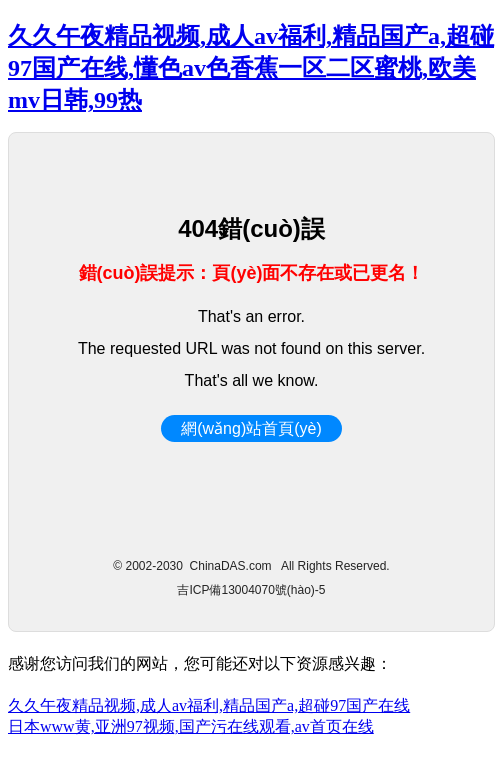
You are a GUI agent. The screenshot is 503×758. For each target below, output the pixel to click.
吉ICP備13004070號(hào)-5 (251, 590)
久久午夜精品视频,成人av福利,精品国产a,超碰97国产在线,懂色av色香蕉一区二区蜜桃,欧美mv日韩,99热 (251, 68)
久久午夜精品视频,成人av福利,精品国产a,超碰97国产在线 (209, 705)
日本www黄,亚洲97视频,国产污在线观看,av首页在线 (191, 726)
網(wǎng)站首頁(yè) (251, 428)
